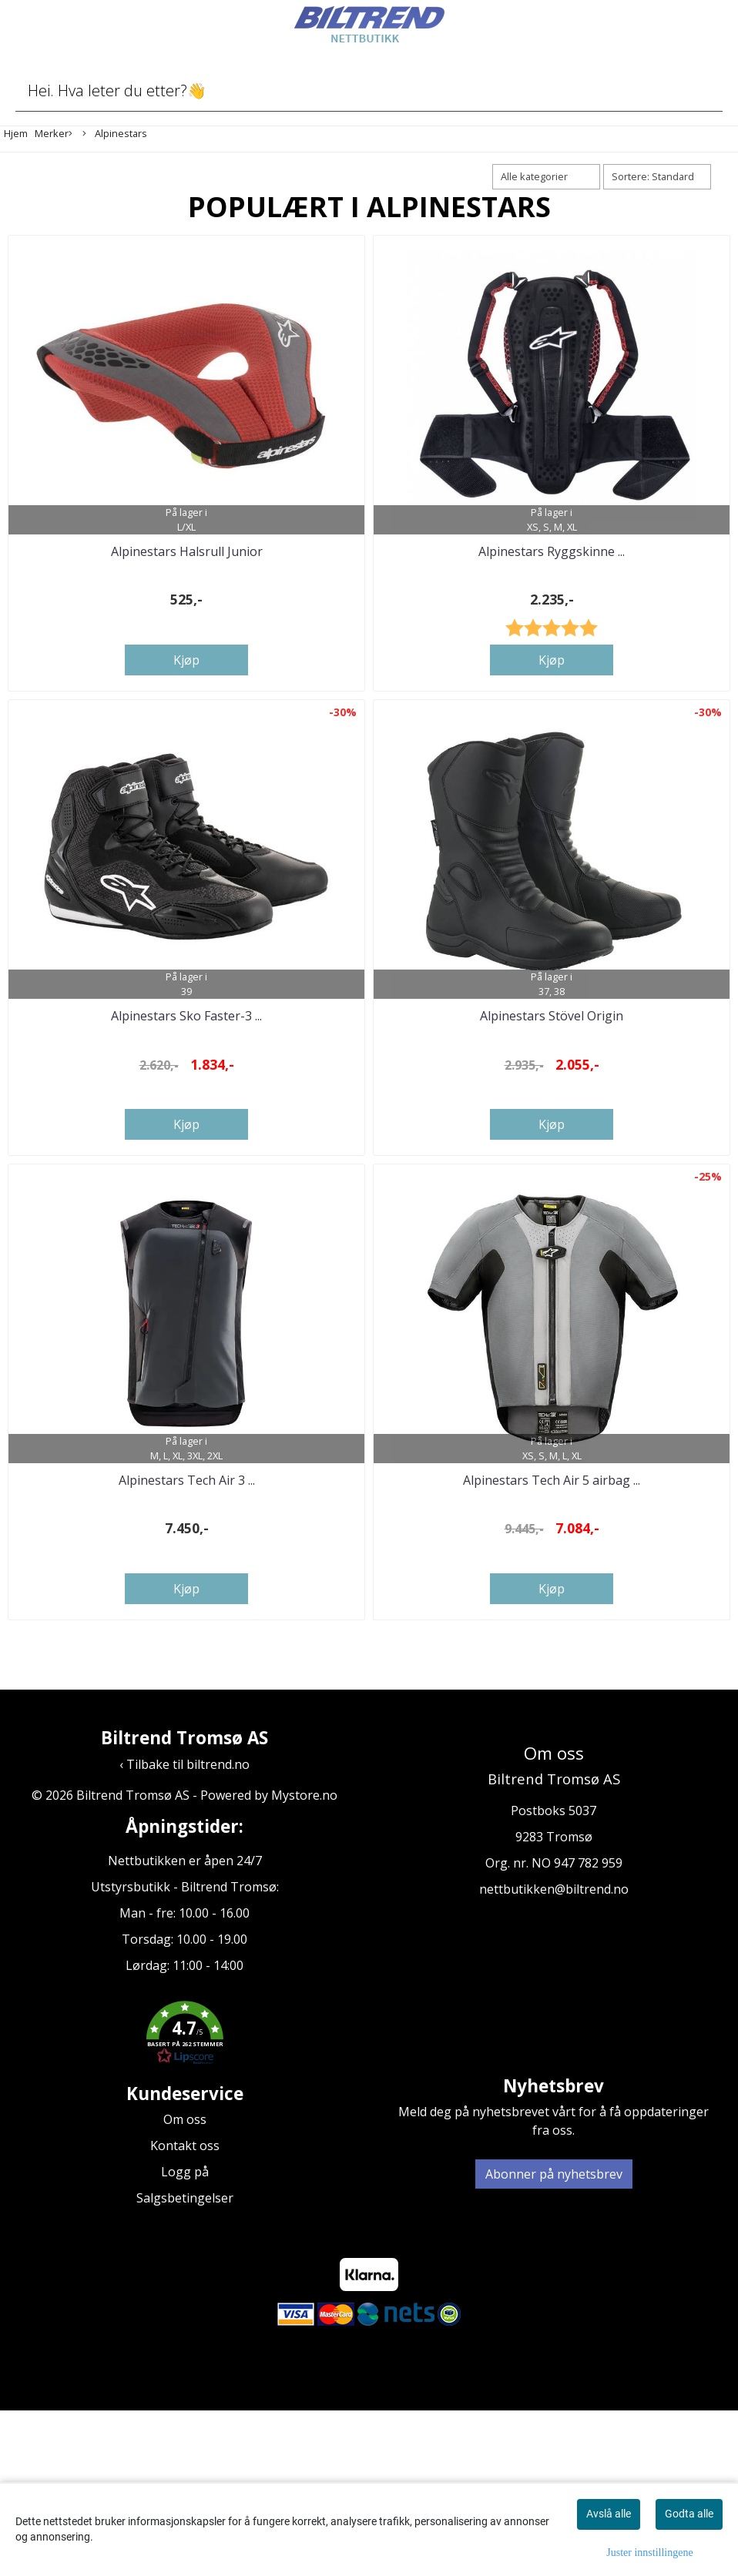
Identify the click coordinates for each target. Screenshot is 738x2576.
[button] (184, 2200)
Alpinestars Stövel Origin (551, 1126)
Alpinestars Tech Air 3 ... (187, 1645)
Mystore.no (304, 1960)
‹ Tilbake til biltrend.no (184, 1929)
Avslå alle (608, 2513)
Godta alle (689, 2513)
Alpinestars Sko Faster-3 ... (186, 1126)
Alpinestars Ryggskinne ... (551, 606)
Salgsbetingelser (184, 2363)
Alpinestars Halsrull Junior (187, 606)
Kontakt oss (185, 2311)
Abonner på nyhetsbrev (553, 2339)
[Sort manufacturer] (546, 176)
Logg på (185, 2337)
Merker (53, 133)
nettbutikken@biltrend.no (554, 2054)
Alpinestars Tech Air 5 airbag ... (551, 1645)
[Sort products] (657, 176)
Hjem (16, 133)
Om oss (184, 2284)
